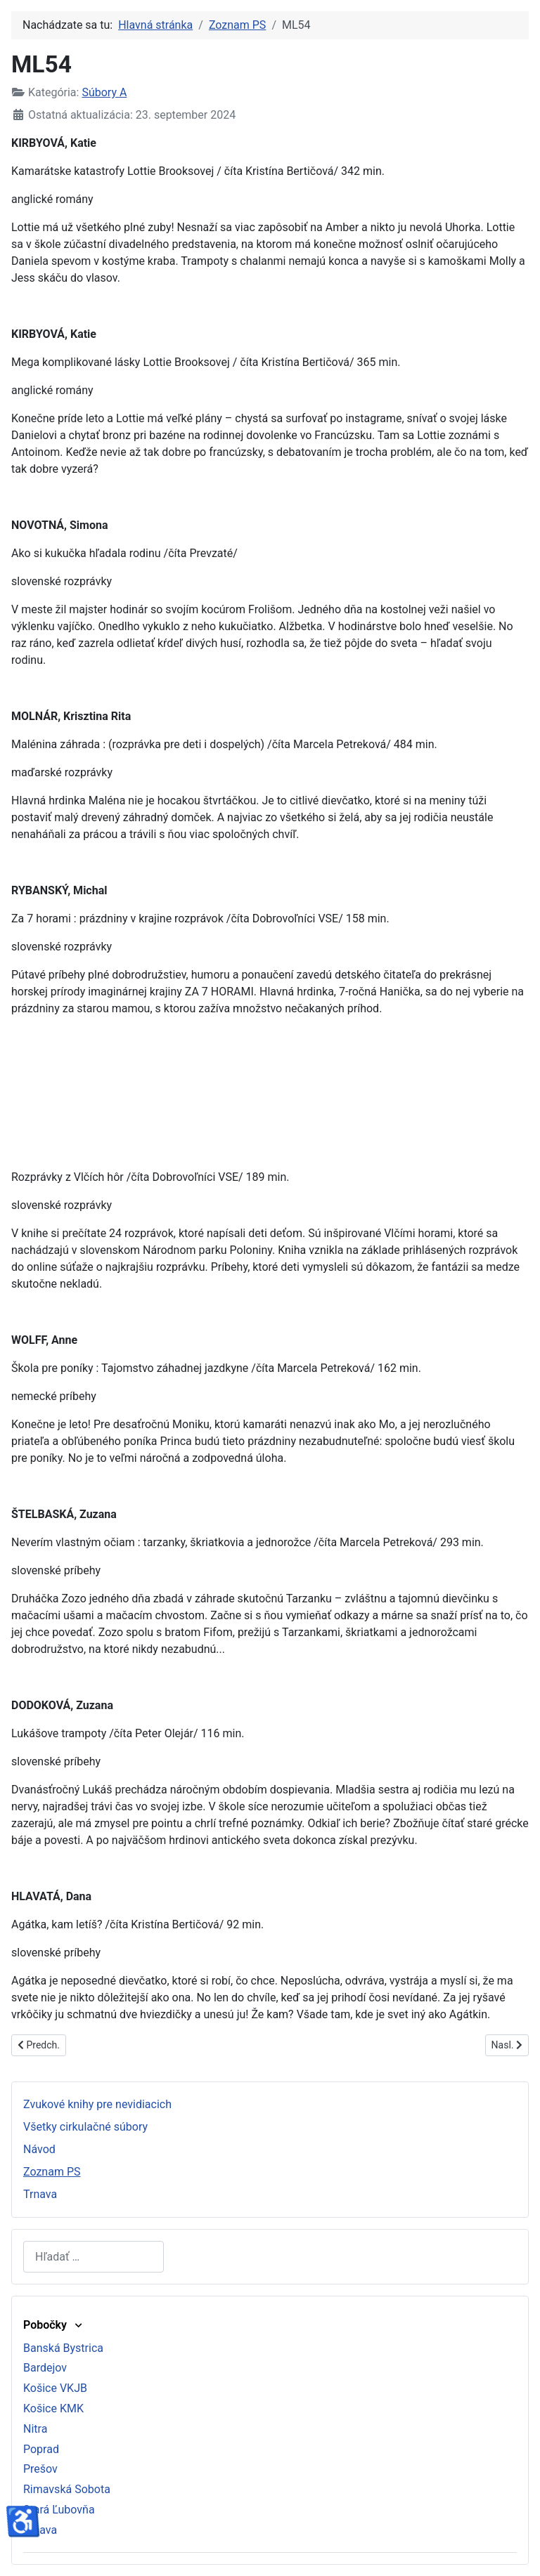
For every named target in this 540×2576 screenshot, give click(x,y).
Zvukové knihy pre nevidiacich (97, 2104)
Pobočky (54, 2325)
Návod (39, 2149)
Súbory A (104, 92)
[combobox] (93, 2257)
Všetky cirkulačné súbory (85, 2126)
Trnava (40, 2194)
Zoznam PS (52, 2171)
